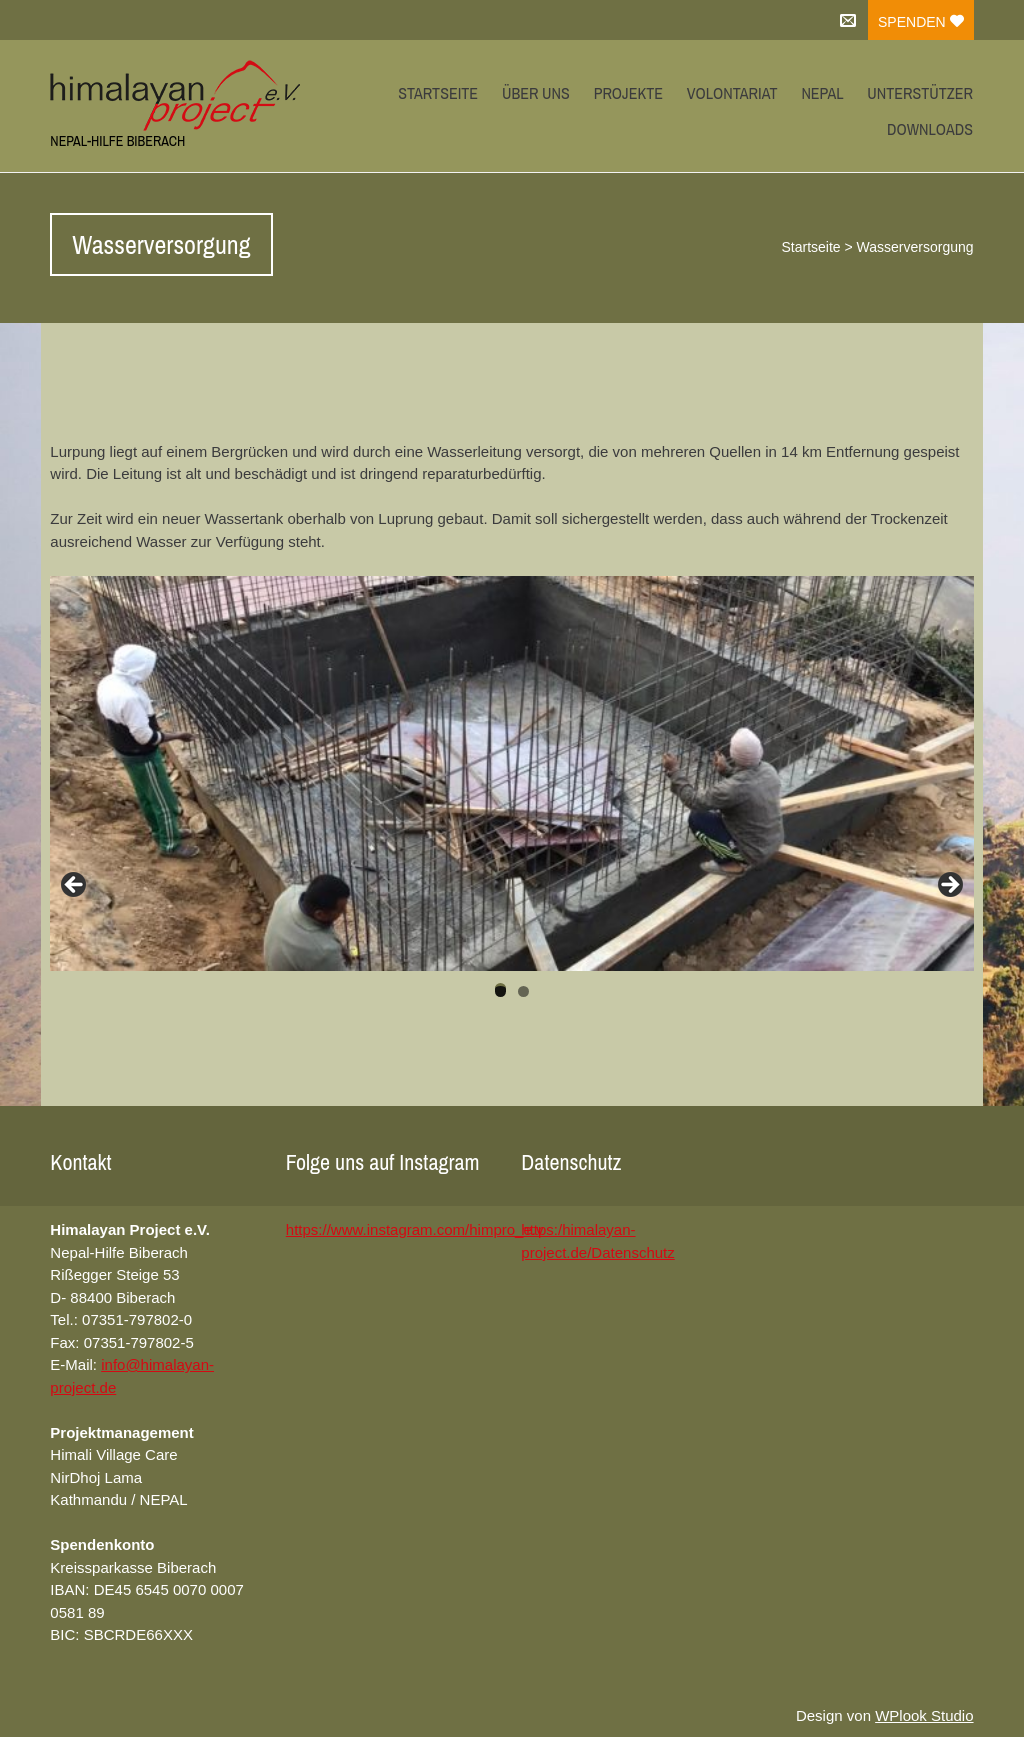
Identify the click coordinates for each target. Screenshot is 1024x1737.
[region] (511, 774)
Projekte (628, 93)
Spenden (921, 22)
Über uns (536, 93)
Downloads (930, 129)
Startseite (438, 93)
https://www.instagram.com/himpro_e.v (415, 1229)
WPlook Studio (924, 1715)
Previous (75, 886)
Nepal (822, 93)
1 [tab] (500, 990)
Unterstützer (920, 93)
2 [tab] (523, 991)
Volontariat (732, 93)
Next (949, 886)
